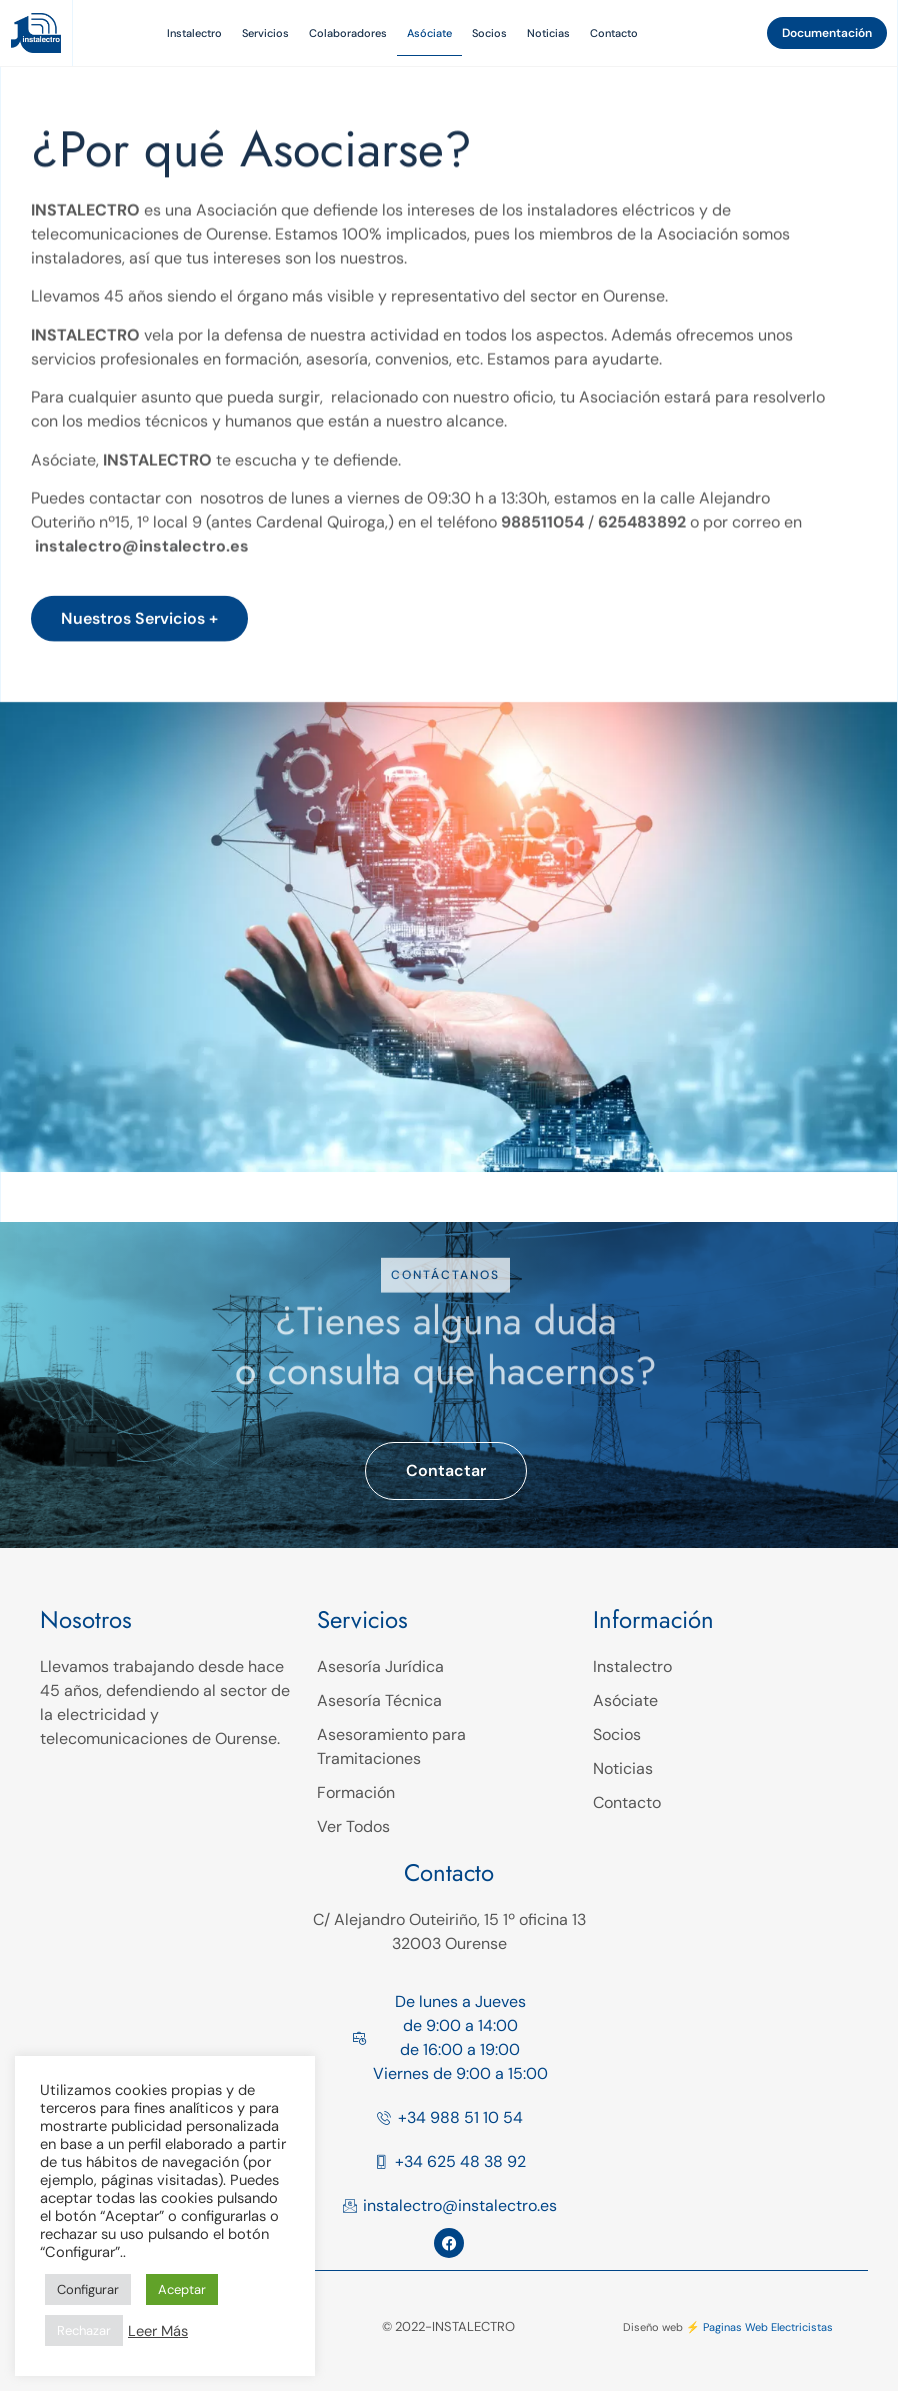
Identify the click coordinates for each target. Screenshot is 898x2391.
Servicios (265, 33)
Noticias (548, 33)
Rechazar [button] (84, 2330)
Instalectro (194, 33)
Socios (489, 33)
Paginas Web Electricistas (768, 2327)
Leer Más (158, 2331)
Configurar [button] (88, 2289)
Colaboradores (348, 33)
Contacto (614, 33)
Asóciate (429, 33)
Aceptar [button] (182, 2289)
